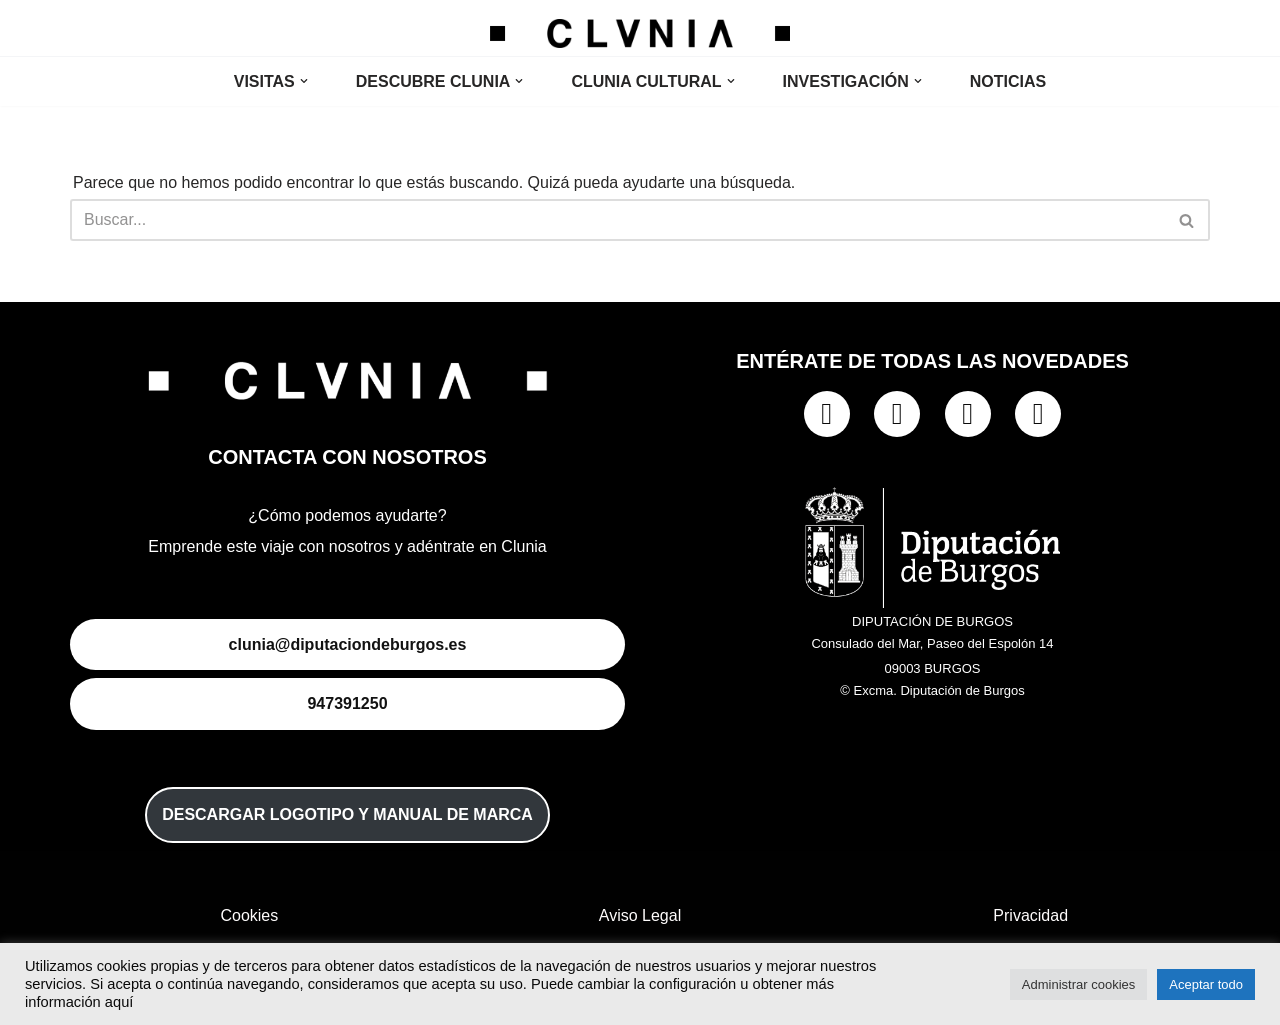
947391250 (347, 703)
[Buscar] (617, 220)
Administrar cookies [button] (1078, 984)
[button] (304, 81)
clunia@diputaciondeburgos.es (348, 644)
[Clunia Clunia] (640, 33)
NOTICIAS (1008, 81)
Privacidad (1030, 915)
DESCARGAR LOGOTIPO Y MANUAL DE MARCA (347, 814)
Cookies (249, 915)
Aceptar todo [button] (1206, 984)
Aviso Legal (640, 915)
